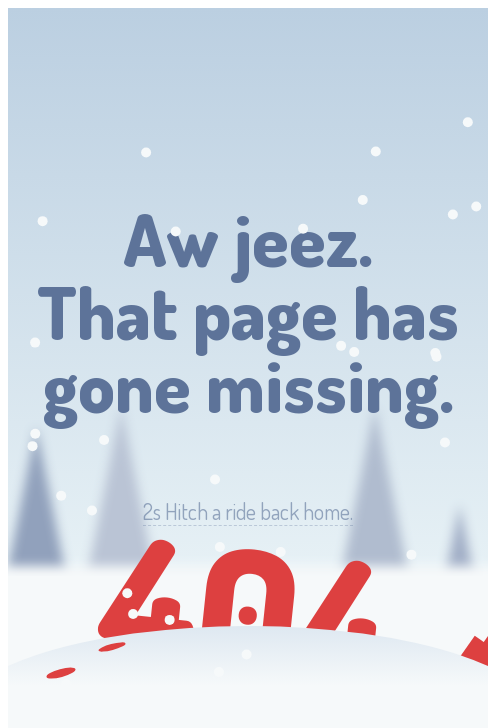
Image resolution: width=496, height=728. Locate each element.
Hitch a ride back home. (248, 511)
